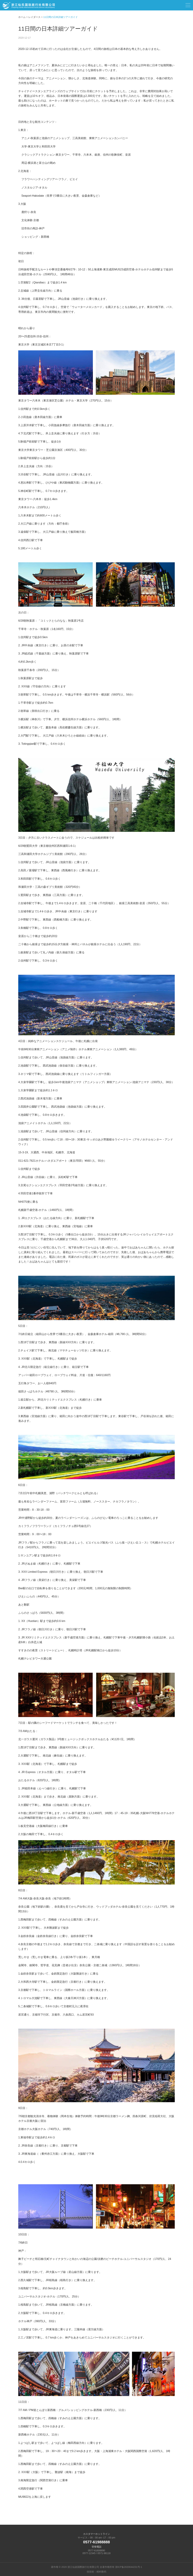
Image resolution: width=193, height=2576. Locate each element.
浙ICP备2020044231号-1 (128, 2567)
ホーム (22, 17)
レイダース (34, 17)
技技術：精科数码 (96, 2571)
